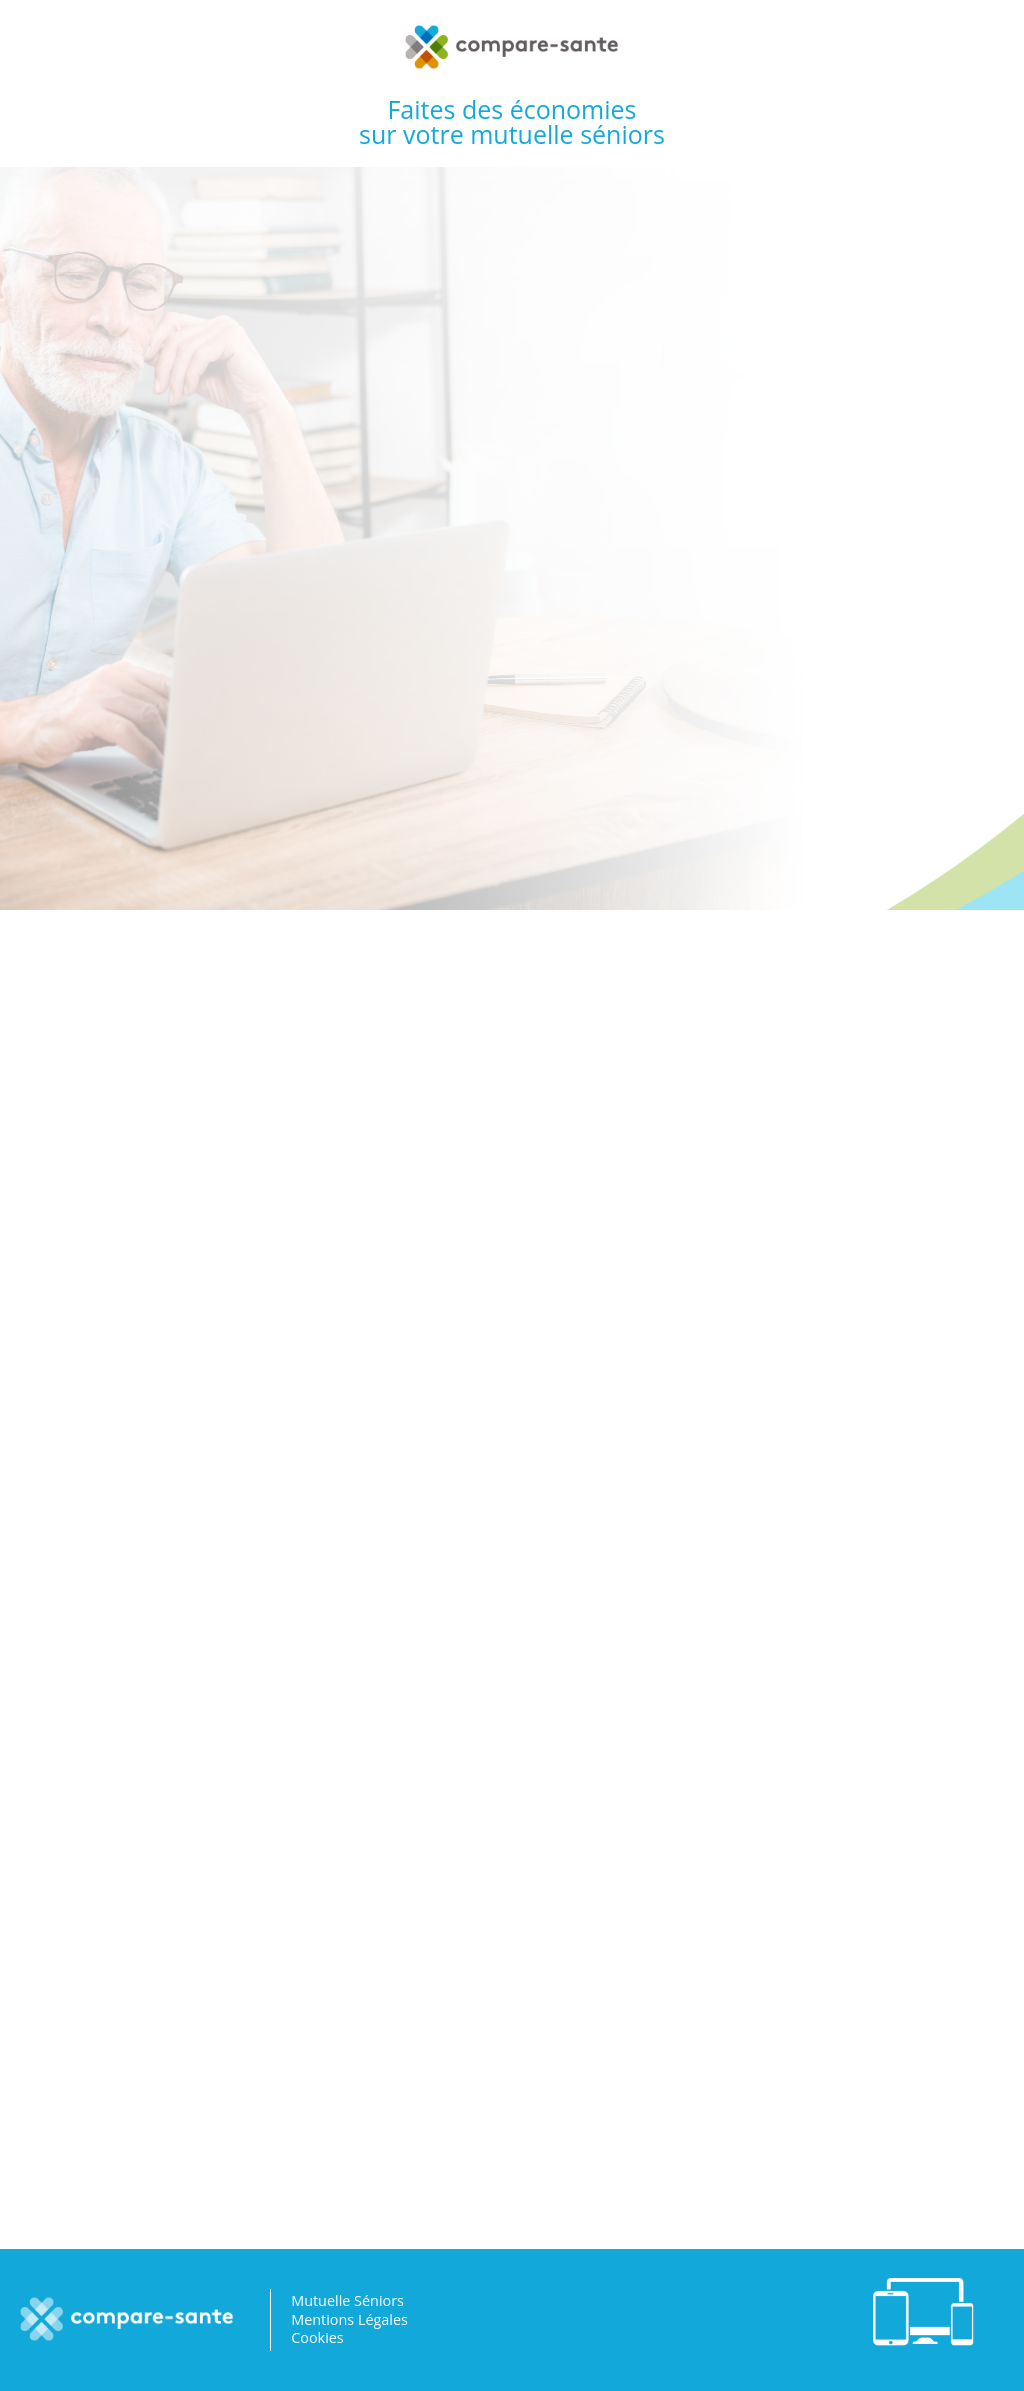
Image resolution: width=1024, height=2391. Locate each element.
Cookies (317, 2337)
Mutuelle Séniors (347, 2300)
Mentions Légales (349, 2319)
